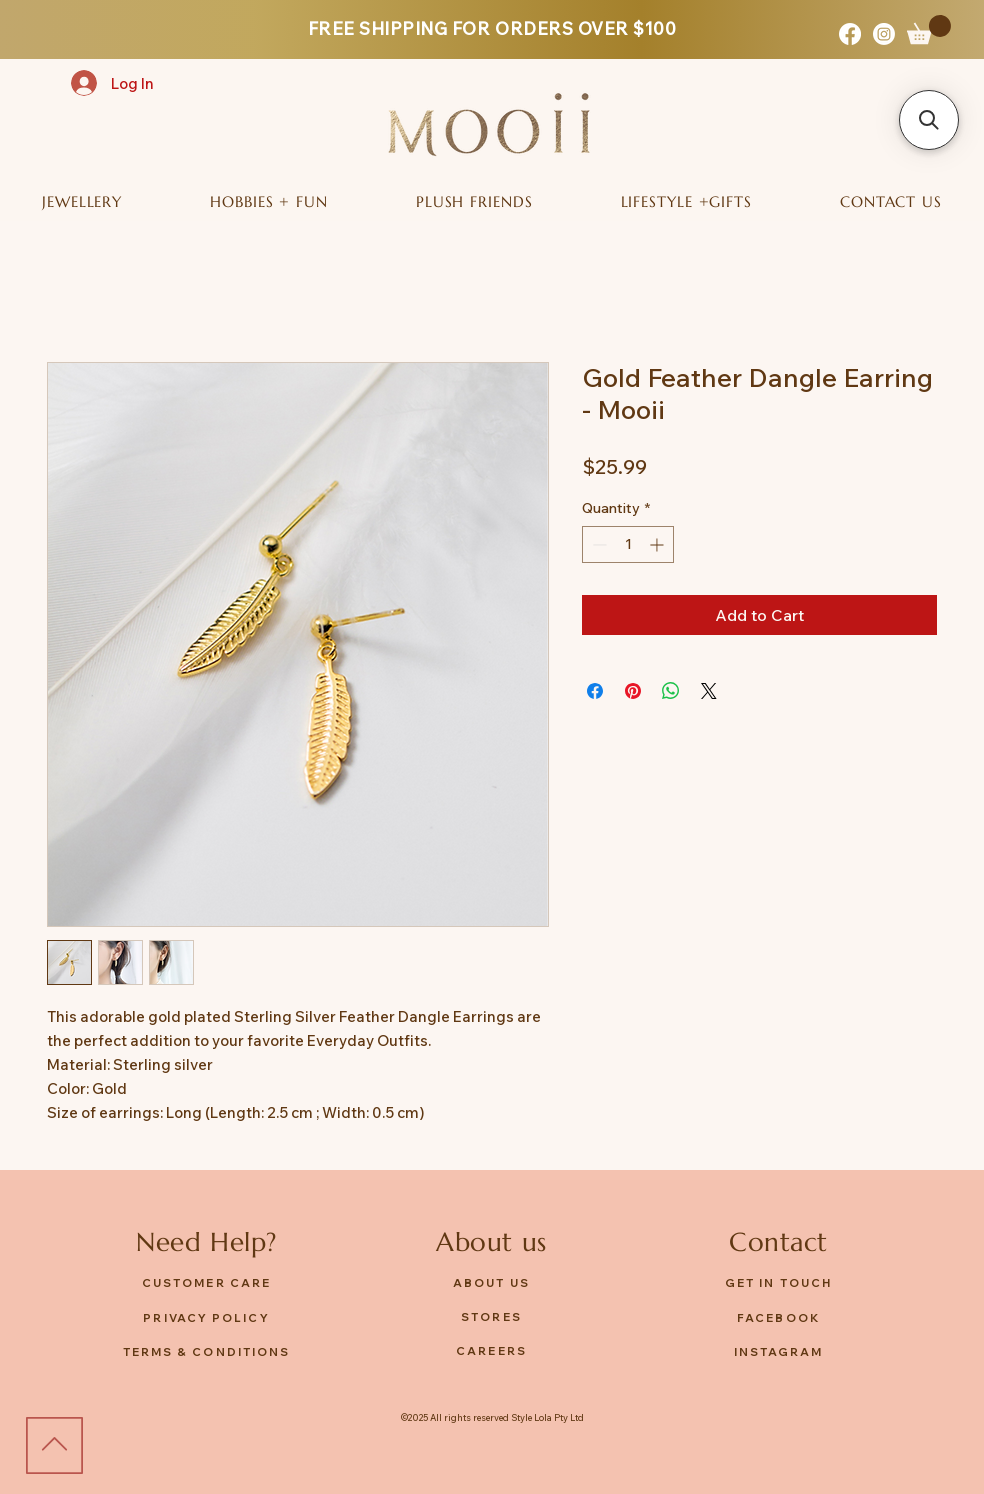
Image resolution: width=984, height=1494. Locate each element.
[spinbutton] (628, 544)
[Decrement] (597, 544)
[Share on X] (709, 691)
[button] (929, 29)
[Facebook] (850, 34)
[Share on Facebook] (595, 691)
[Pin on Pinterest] (633, 691)
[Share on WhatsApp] (671, 691)
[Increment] (658, 544)
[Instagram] (884, 34)
